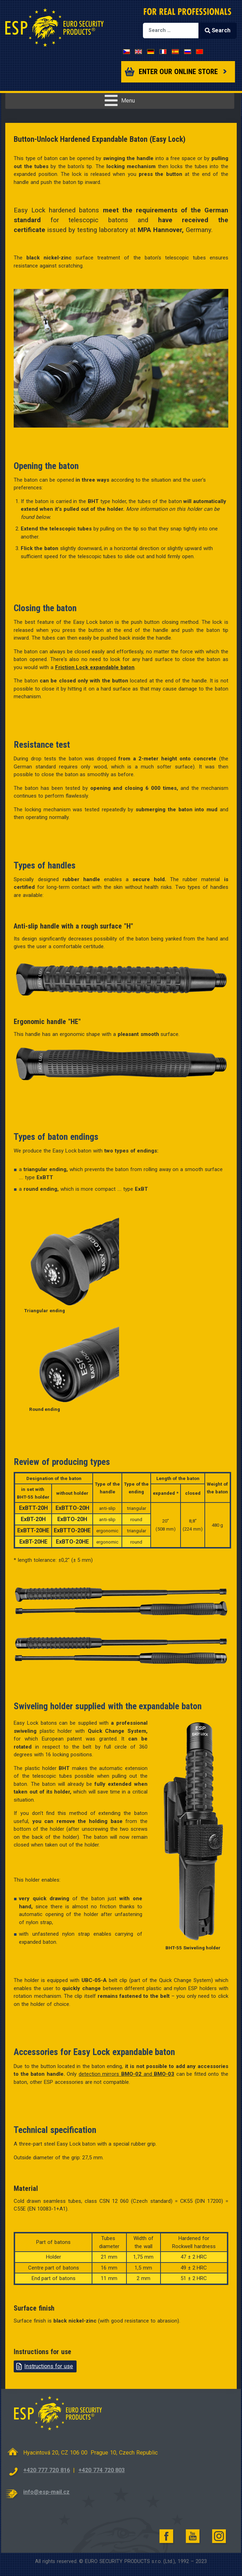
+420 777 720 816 (46, 2470)
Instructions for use (48, 2366)
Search (217, 30)
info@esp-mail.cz (46, 2492)
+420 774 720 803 (101, 2470)
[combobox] (171, 30)
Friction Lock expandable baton (95, 667)
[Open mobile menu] (119, 101)
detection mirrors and (126, 2074)
